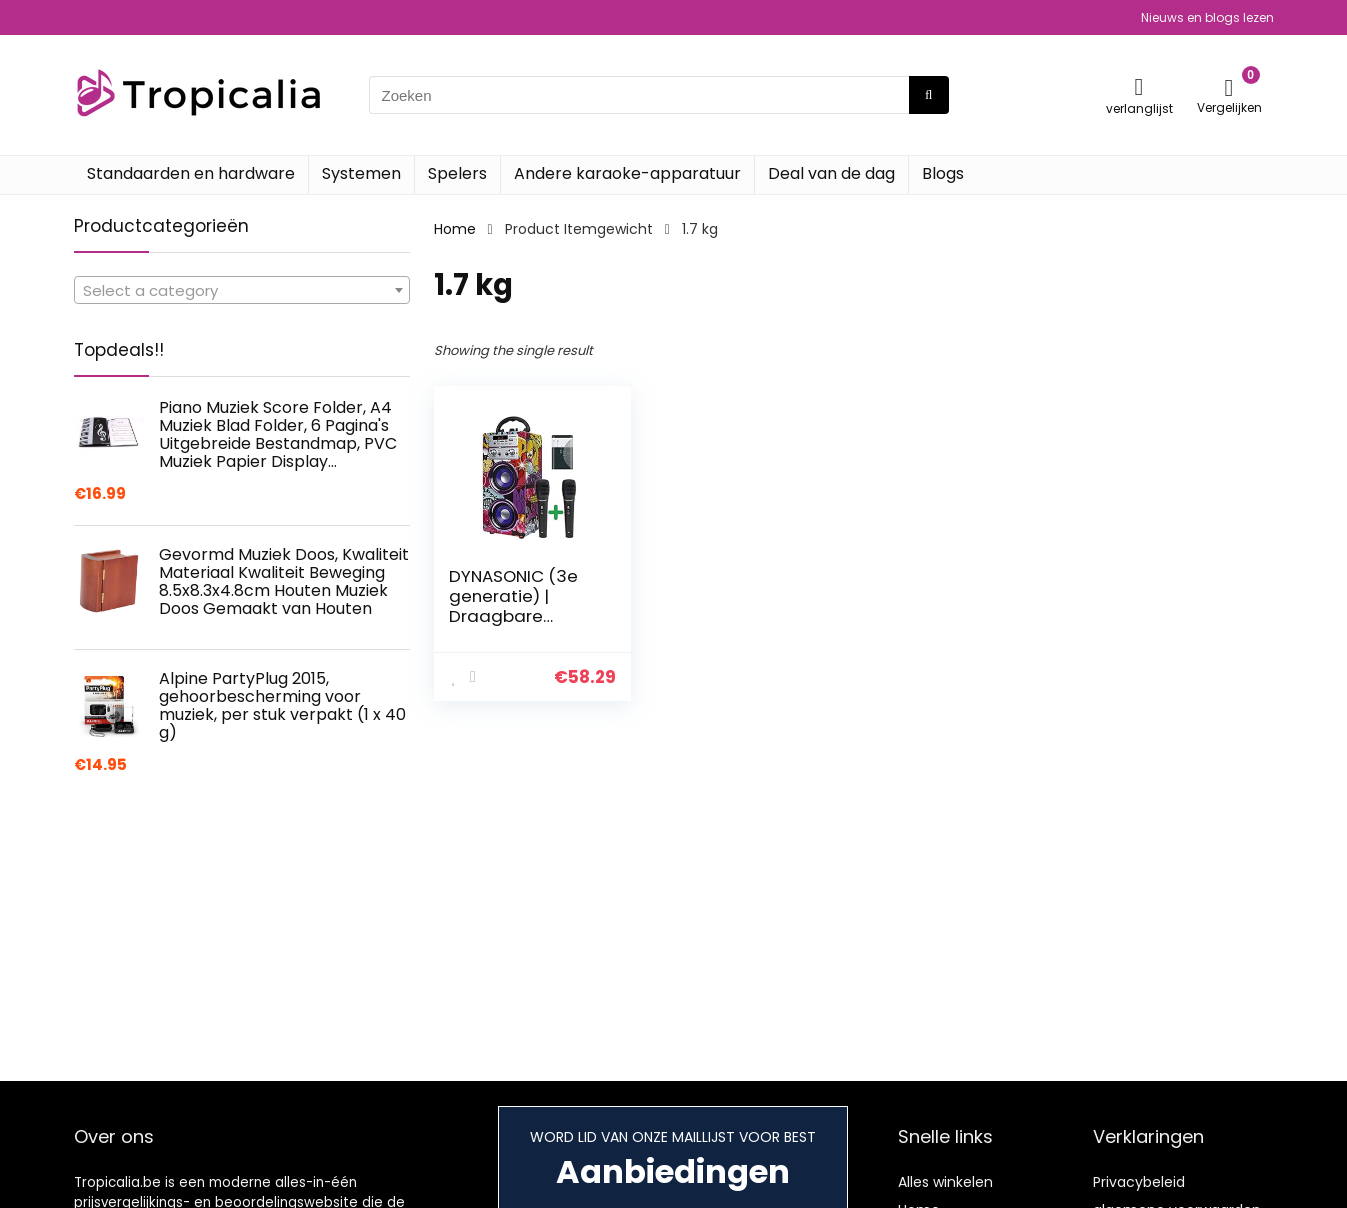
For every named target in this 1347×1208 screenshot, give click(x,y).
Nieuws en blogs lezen (1207, 17)
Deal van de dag (831, 173)
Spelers (457, 173)
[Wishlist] (1139, 86)
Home (455, 229)
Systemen (361, 173)
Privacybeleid (1139, 1182)
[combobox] (242, 290)
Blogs (943, 173)
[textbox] (242, 291)
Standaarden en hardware (191, 173)
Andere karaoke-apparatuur (627, 173)
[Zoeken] (928, 95)
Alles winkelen (945, 1182)
